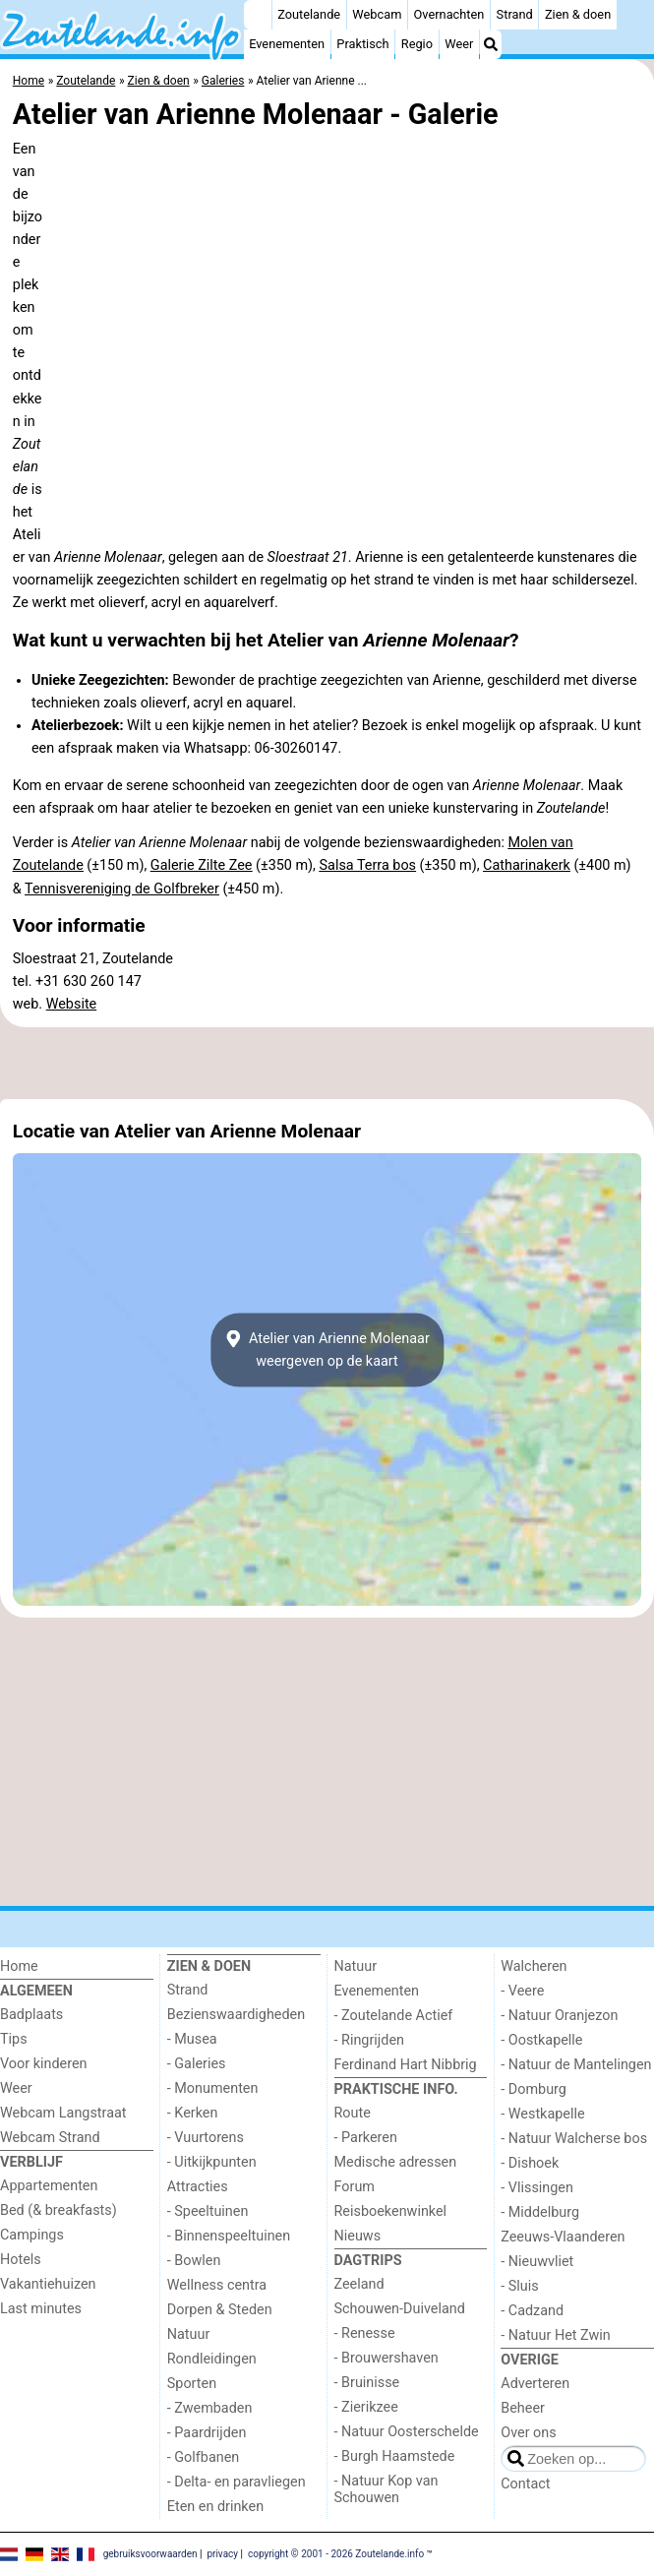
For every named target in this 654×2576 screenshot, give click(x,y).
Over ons (528, 2432)
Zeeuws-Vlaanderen (562, 2237)
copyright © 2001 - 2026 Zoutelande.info (336, 2553)
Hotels (20, 2259)
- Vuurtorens (205, 2137)
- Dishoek (530, 2163)
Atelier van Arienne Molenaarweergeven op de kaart (327, 1350)
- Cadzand (532, 2310)
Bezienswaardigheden (236, 2014)
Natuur (188, 2334)
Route (352, 2113)
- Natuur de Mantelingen (576, 2064)
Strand (515, 14)
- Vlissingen (537, 2187)
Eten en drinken (215, 2506)
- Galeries (196, 2063)
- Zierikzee (366, 2407)
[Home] (257, 15)
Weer (459, 43)
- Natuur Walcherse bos (574, 2138)
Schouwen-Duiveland (399, 2308)
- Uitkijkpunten (212, 2162)
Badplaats (31, 2014)
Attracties (197, 2186)
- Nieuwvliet (537, 2261)
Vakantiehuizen (48, 2284)
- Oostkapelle (541, 2040)
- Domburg (533, 2089)
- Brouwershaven (386, 2358)
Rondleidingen (212, 2359)
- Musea (192, 2039)
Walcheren (533, 1966)
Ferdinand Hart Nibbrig (405, 2064)
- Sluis (519, 2286)
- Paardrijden (207, 2432)
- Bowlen (194, 2260)
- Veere (522, 1991)
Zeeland (359, 2284)
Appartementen (48, 2185)
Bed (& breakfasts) (58, 2210)
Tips (14, 2039)
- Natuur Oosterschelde (406, 2431)
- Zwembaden (210, 2408)
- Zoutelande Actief (393, 2015)
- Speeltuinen (208, 2211)
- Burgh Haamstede (394, 2456)
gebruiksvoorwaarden (150, 2553)
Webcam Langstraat (63, 2113)
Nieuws (358, 2236)
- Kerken (192, 2113)
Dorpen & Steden (219, 2309)
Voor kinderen (44, 2063)
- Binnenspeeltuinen (228, 2236)
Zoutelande (308, 14)
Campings (32, 2235)
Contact (525, 2484)
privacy (222, 2553)
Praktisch (362, 43)
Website (71, 1004)
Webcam (376, 14)
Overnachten (449, 14)
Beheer (523, 2408)
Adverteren (535, 2383)
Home (19, 1966)
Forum (354, 2186)
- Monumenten (213, 2088)
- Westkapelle (542, 2114)
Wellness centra (217, 2285)
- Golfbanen (203, 2457)
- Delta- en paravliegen (236, 2482)
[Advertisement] (327, 1063)
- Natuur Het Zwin (556, 2335)
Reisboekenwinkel (390, 2211)
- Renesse (364, 2333)
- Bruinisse (367, 2382)
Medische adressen (395, 2162)
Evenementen (287, 43)
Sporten (191, 2383)
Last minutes (41, 2308)
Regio (417, 43)
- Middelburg (540, 2212)
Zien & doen (578, 14)
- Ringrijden (369, 2040)
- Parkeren (365, 2137)
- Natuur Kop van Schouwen (386, 2489)
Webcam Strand (50, 2137)
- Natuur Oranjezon (559, 2015)
